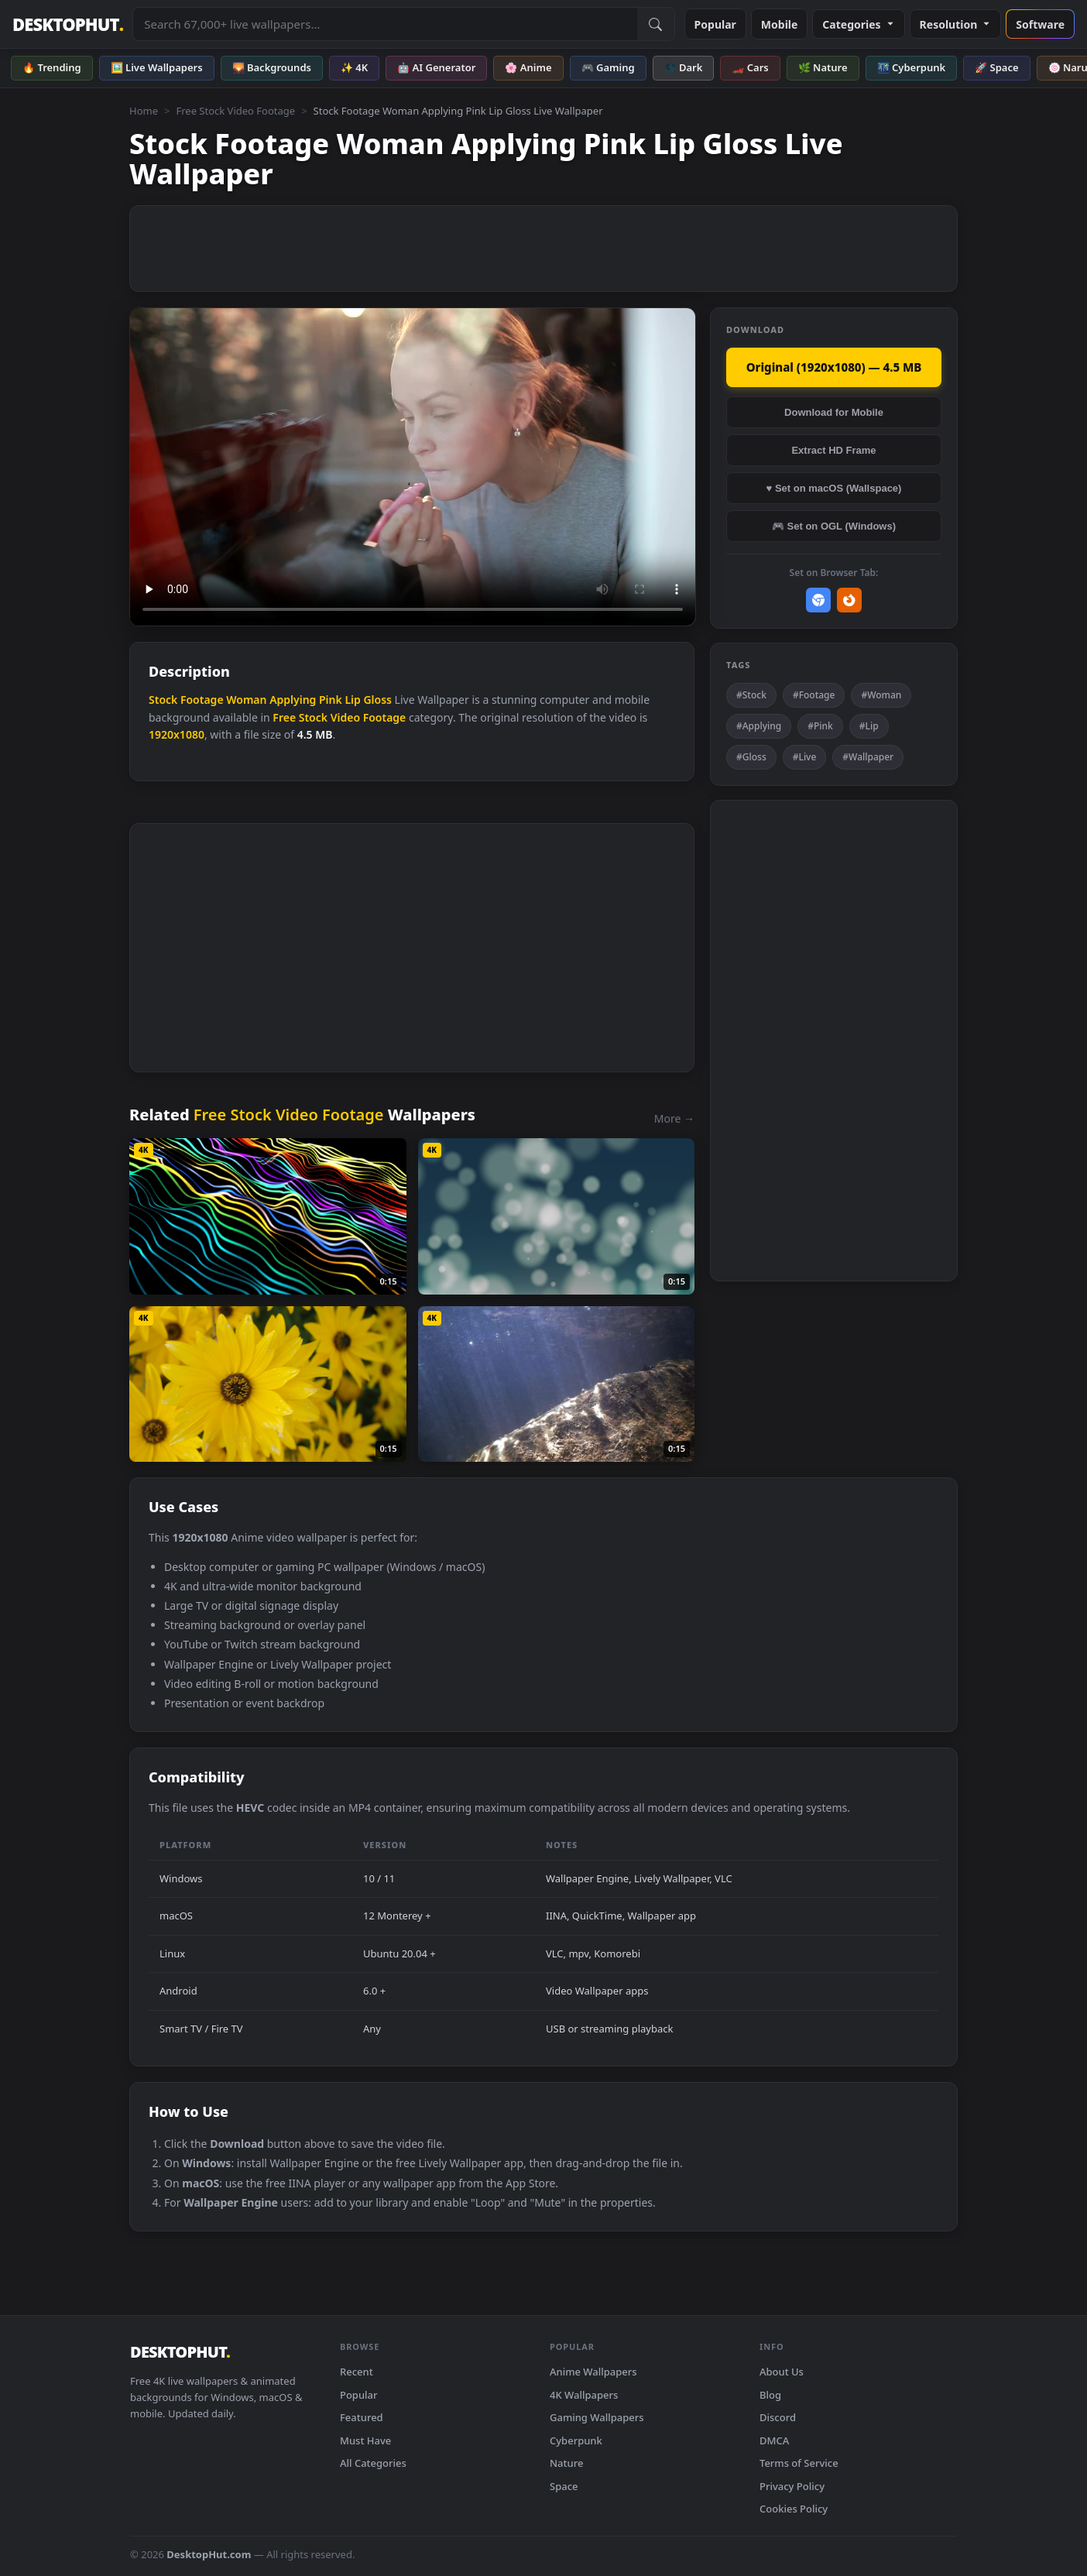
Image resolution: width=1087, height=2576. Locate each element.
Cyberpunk (576, 2440)
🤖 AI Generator (436, 67)
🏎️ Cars (750, 67)
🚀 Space (996, 67)
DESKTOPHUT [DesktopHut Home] (67, 24)
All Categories (373, 2463)
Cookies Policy (794, 2509)
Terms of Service (799, 2463)
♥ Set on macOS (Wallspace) (834, 488)
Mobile (779, 24)
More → (674, 1118)
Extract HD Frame (833, 450)
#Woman (881, 694)
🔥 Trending (51, 67)
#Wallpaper (867, 756)
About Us (782, 2372)
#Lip (869, 725)
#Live (805, 756)
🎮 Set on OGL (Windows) (834, 526)
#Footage (814, 694)
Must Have (365, 2440)
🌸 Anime (528, 67)
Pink (330, 699)
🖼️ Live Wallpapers (157, 67)
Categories (858, 24)
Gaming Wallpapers (597, 2417)
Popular (715, 24)
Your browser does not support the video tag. (412, 467)
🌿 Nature (823, 67)
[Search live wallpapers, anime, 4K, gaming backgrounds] (384, 24)
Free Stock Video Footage (235, 111)
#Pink (820, 725)
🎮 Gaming (608, 67)
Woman (246, 699)
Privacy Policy (792, 2486)
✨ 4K (354, 67)
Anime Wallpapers (593, 2372)
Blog (770, 2395)
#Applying (758, 725)
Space (564, 2486)
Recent (356, 2372)
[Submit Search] (655, 24)
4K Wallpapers (584, 2395)
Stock (163, 699)
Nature (566, 2463)
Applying (292, 699)
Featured (361, 2417)
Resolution (956, 24)
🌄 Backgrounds (271, 67)
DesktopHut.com (208, 2554)
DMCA (774, 2440)
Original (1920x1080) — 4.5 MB (834, 367)
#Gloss (751, 756)
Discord (778, 2417)
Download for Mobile (833, 412)
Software (1040, 24)
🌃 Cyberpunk (911, 67)
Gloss (377, 699)
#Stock (751, 694)
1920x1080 (176, 734)
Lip (352, 699)
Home (143, 111)
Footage (202, 699)
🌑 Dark (683, 67)
